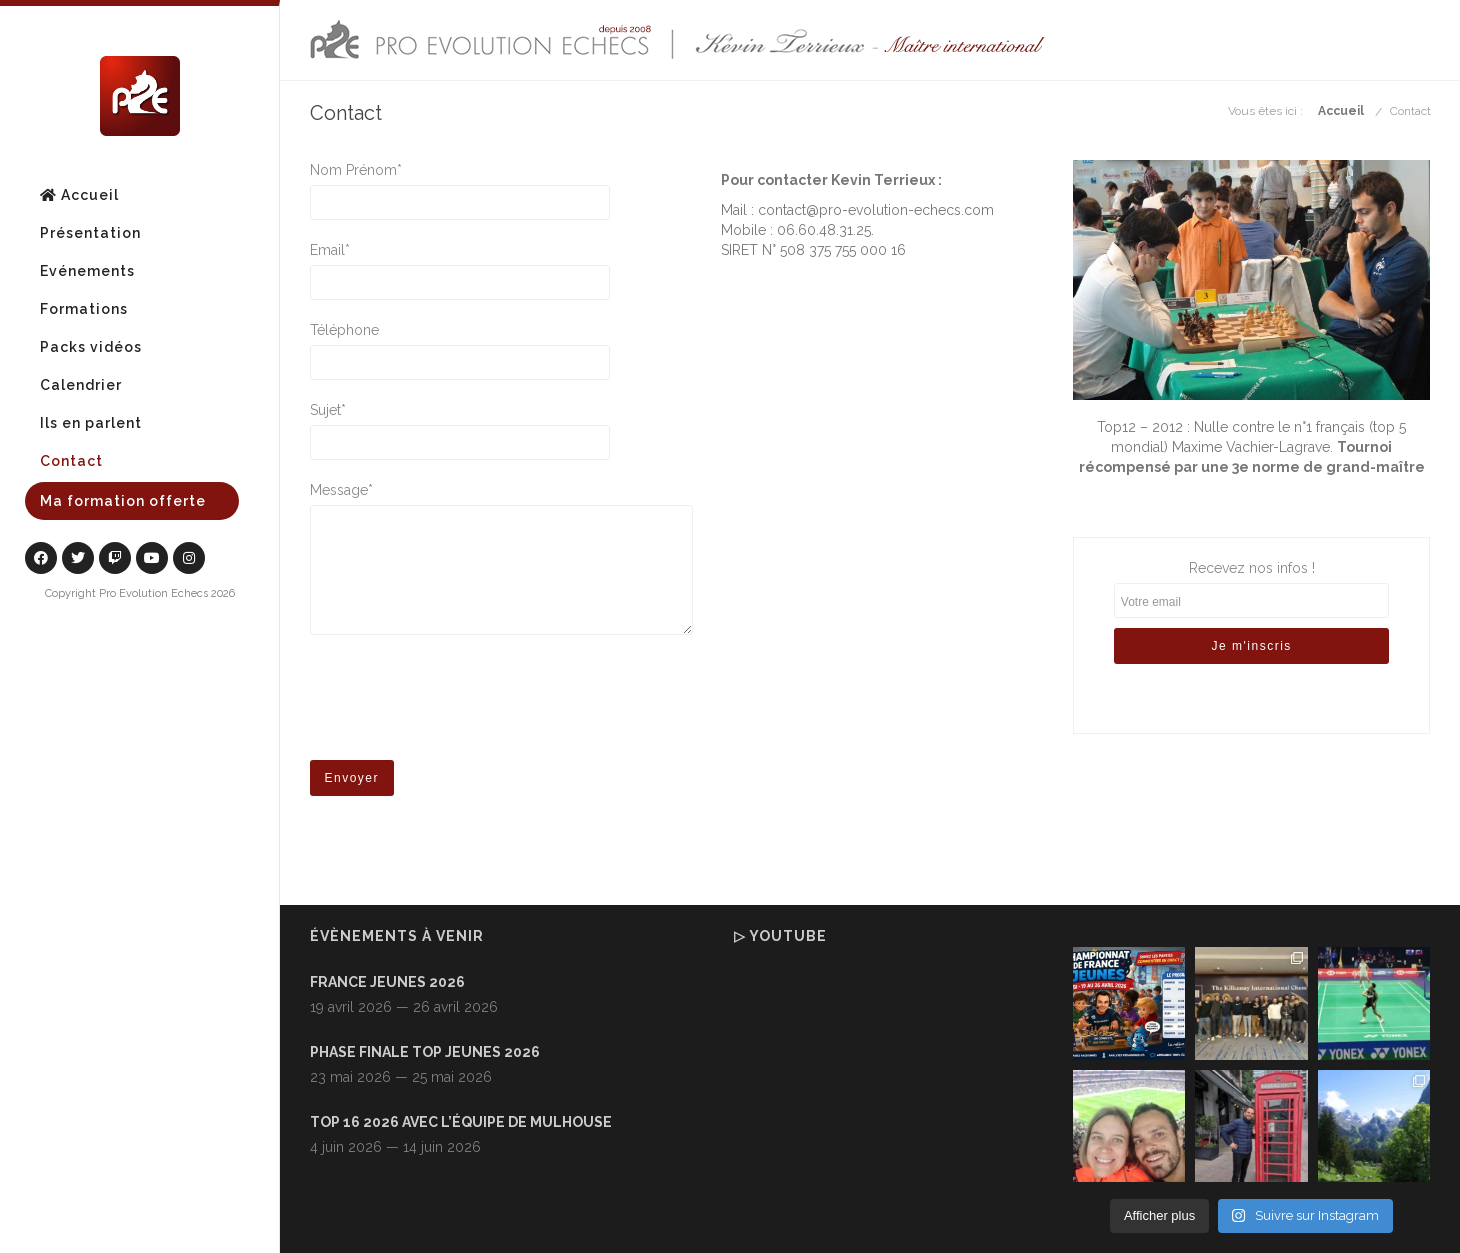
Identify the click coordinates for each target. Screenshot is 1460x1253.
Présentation (90, 233)
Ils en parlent (91, 423)
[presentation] (462, 704)
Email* (501, 251)
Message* (501, 491)
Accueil (79, 195)
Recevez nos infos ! (1252, 624)
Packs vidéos (91, 347)
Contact (71, 461)
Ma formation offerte (123, 501)
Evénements (87, 271)
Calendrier (81, 385)
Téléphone (501, 331)
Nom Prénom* (501, 171)
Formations (84, 309)
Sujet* (501, 411)
